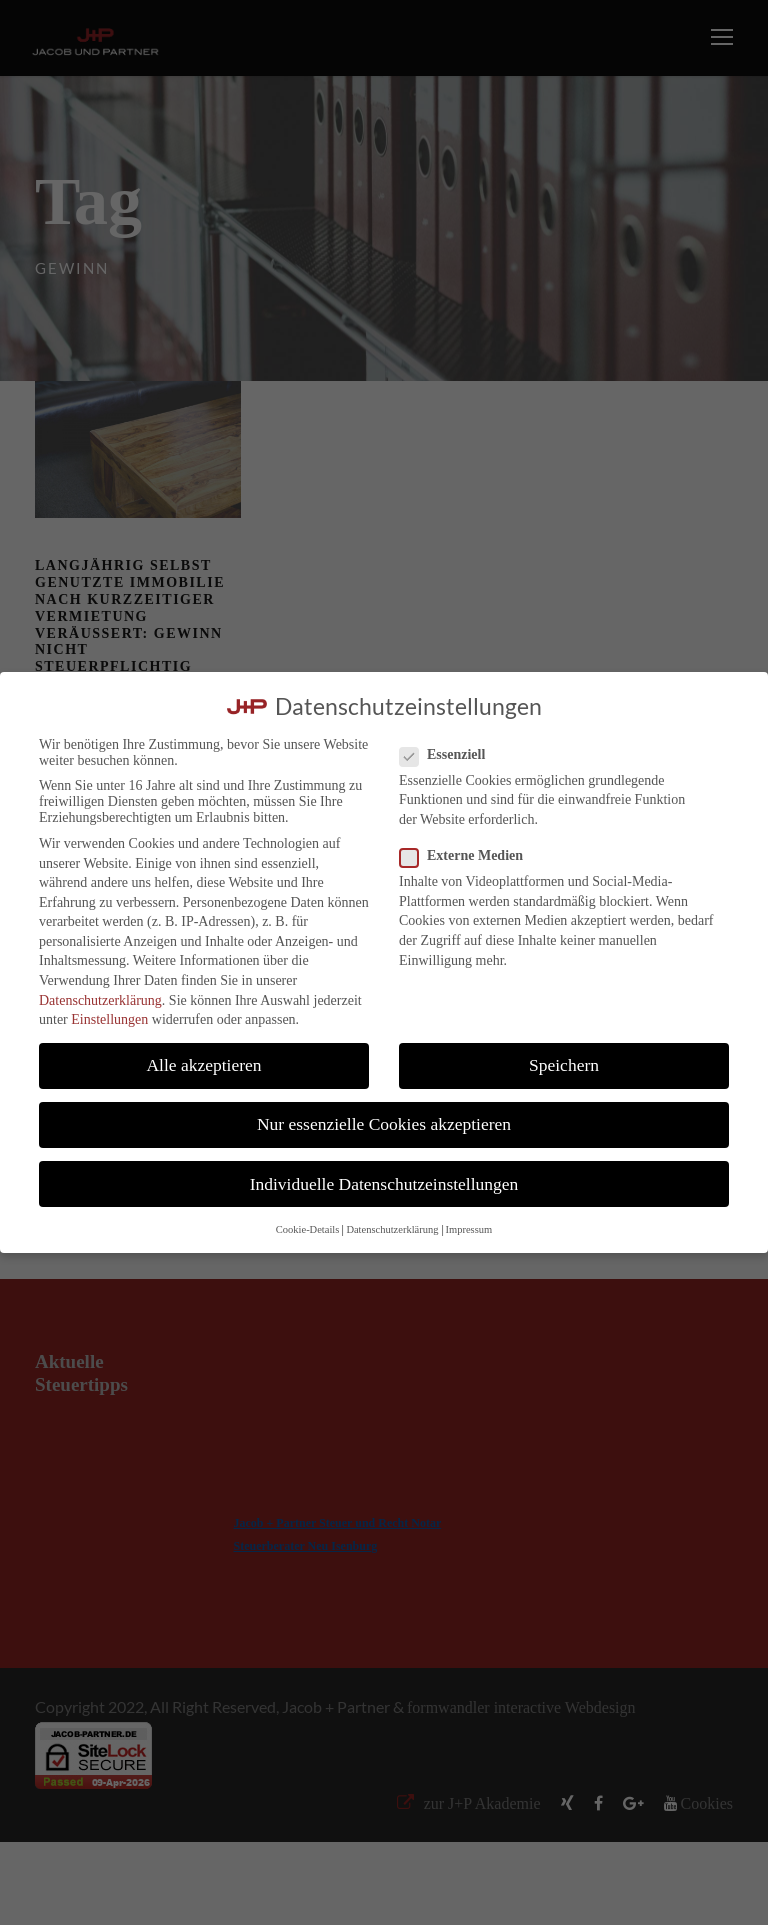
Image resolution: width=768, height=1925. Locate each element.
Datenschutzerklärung (100, 1000)
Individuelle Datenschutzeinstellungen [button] (384, 1184)
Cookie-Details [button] (308, 1229)
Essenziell (450, 755)
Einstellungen (109, 1019)
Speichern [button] (564, 1065)
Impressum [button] (469, 1229)
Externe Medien (469, 856)
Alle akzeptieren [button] (203, 1065)
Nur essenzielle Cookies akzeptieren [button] (384, 1124)
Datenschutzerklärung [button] (392, 1229)
